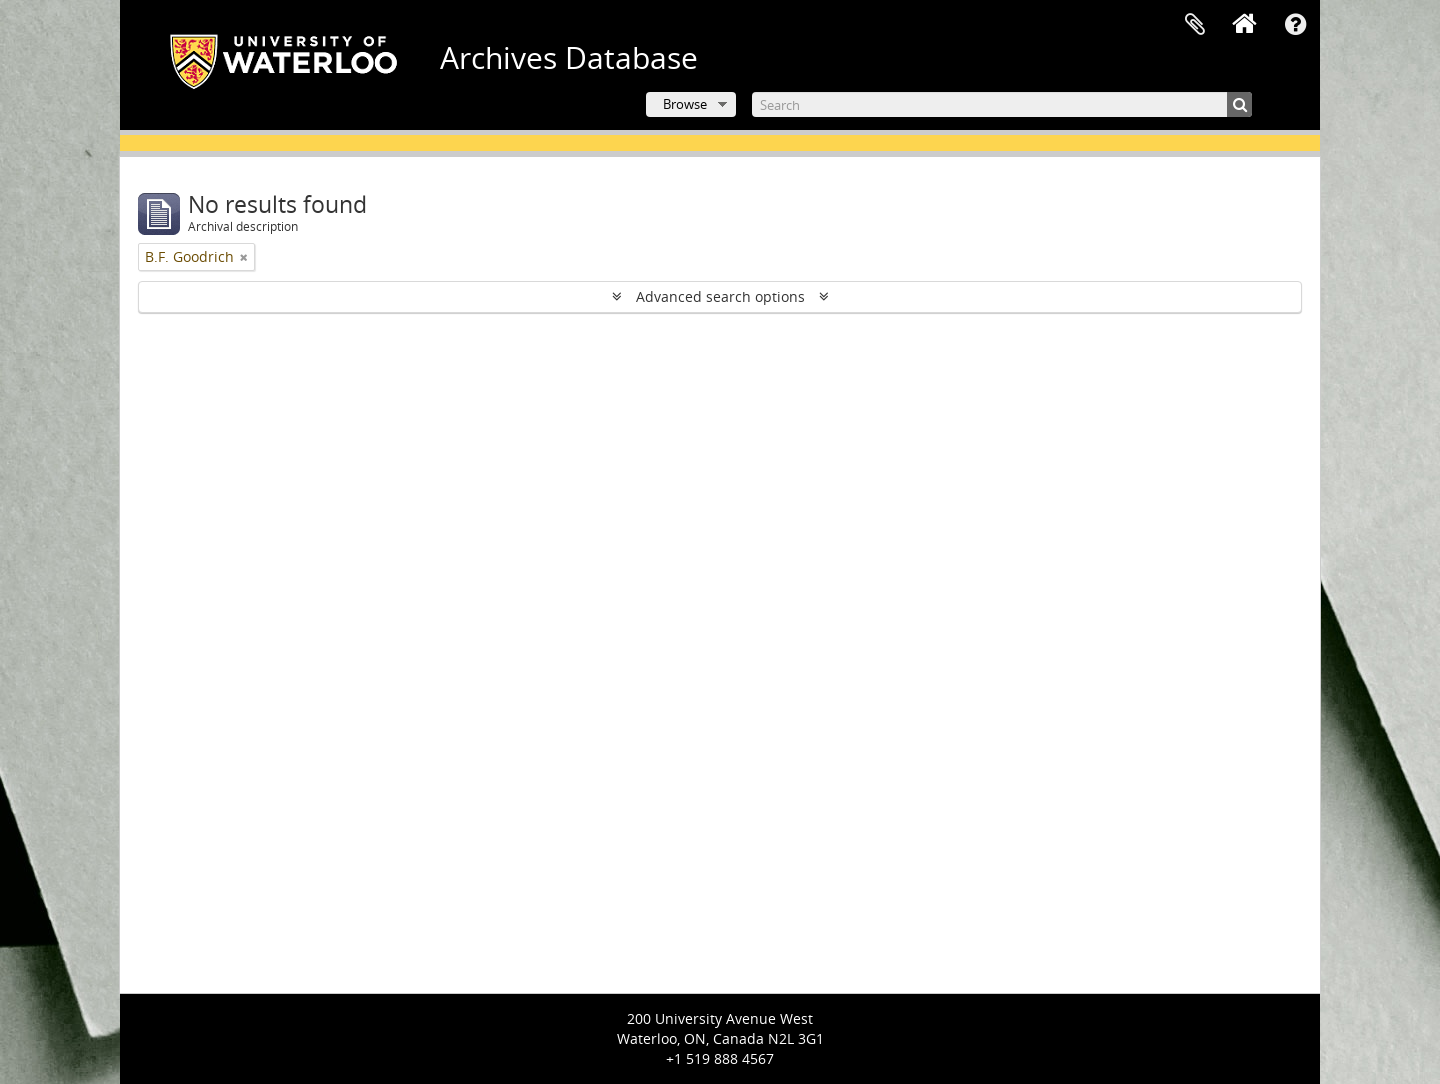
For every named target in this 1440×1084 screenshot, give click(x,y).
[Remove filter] (244, 257)
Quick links (1295, 25)
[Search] (1002, 104)
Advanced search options (720, 296)
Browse (685, 104)
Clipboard (1195, 25)
